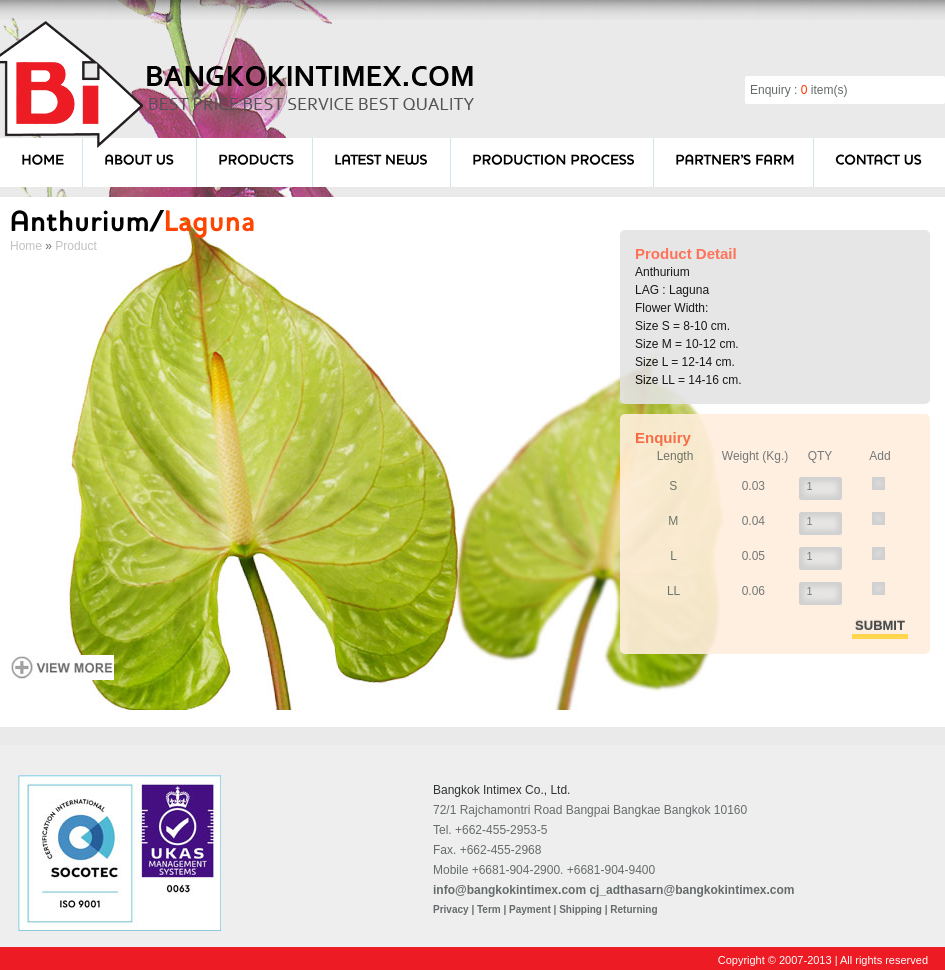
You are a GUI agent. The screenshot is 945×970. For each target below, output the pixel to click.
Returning (633, 909)
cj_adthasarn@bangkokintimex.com (691, 890)
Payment (530, 909)
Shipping (580, 909)
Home (26, 246)
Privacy (451, 909)
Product (75, 246)
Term (489, 909)
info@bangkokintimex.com (509, 890)
